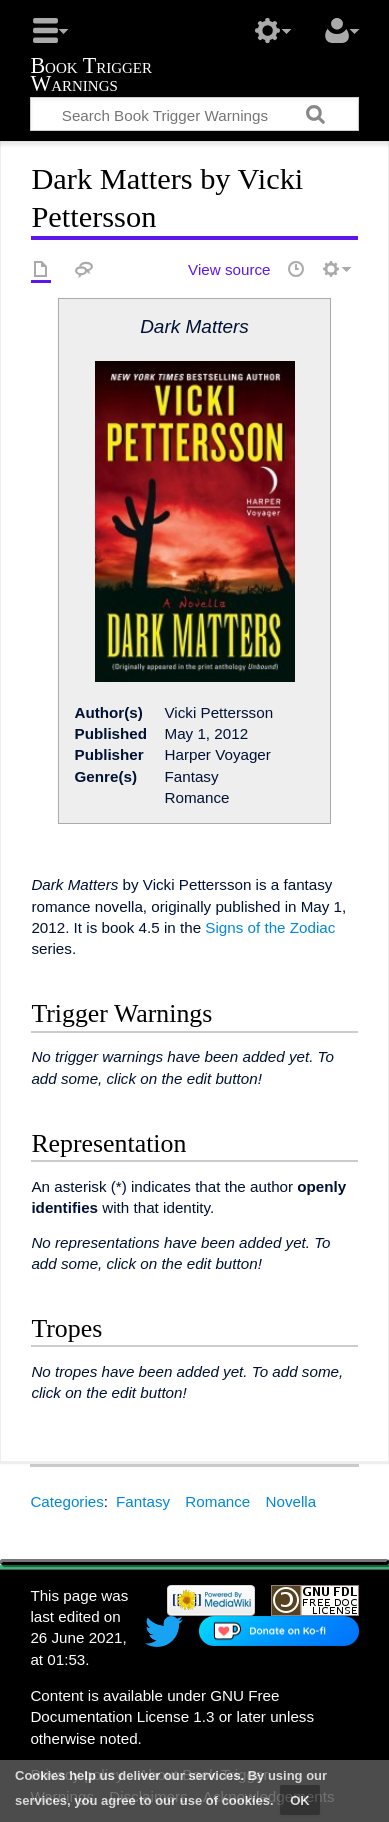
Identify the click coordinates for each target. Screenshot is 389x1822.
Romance (217, 1501)
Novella (291, 1501)
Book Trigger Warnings (91, 76)
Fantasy (143, 1501)
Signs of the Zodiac (270, 927)
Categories (66, 1501)
